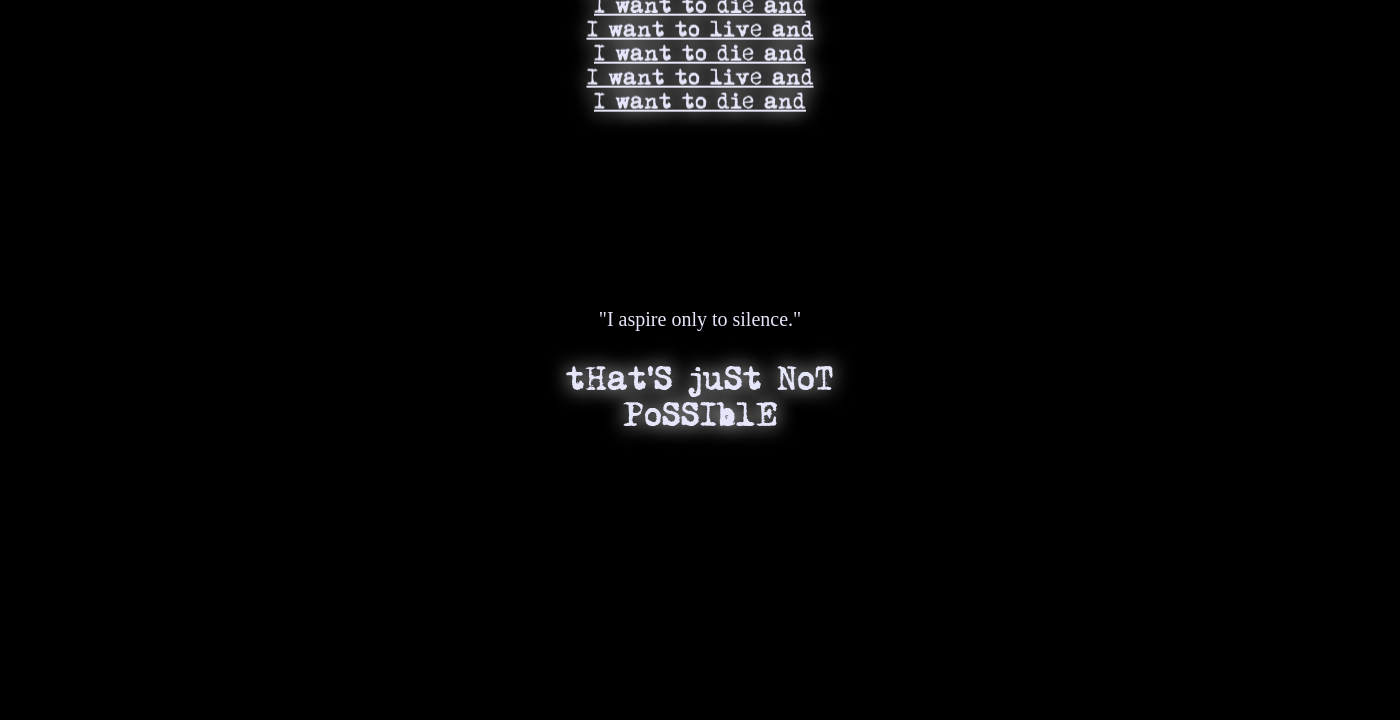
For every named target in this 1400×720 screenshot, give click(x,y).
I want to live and (700, 24)
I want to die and (700, 48)
